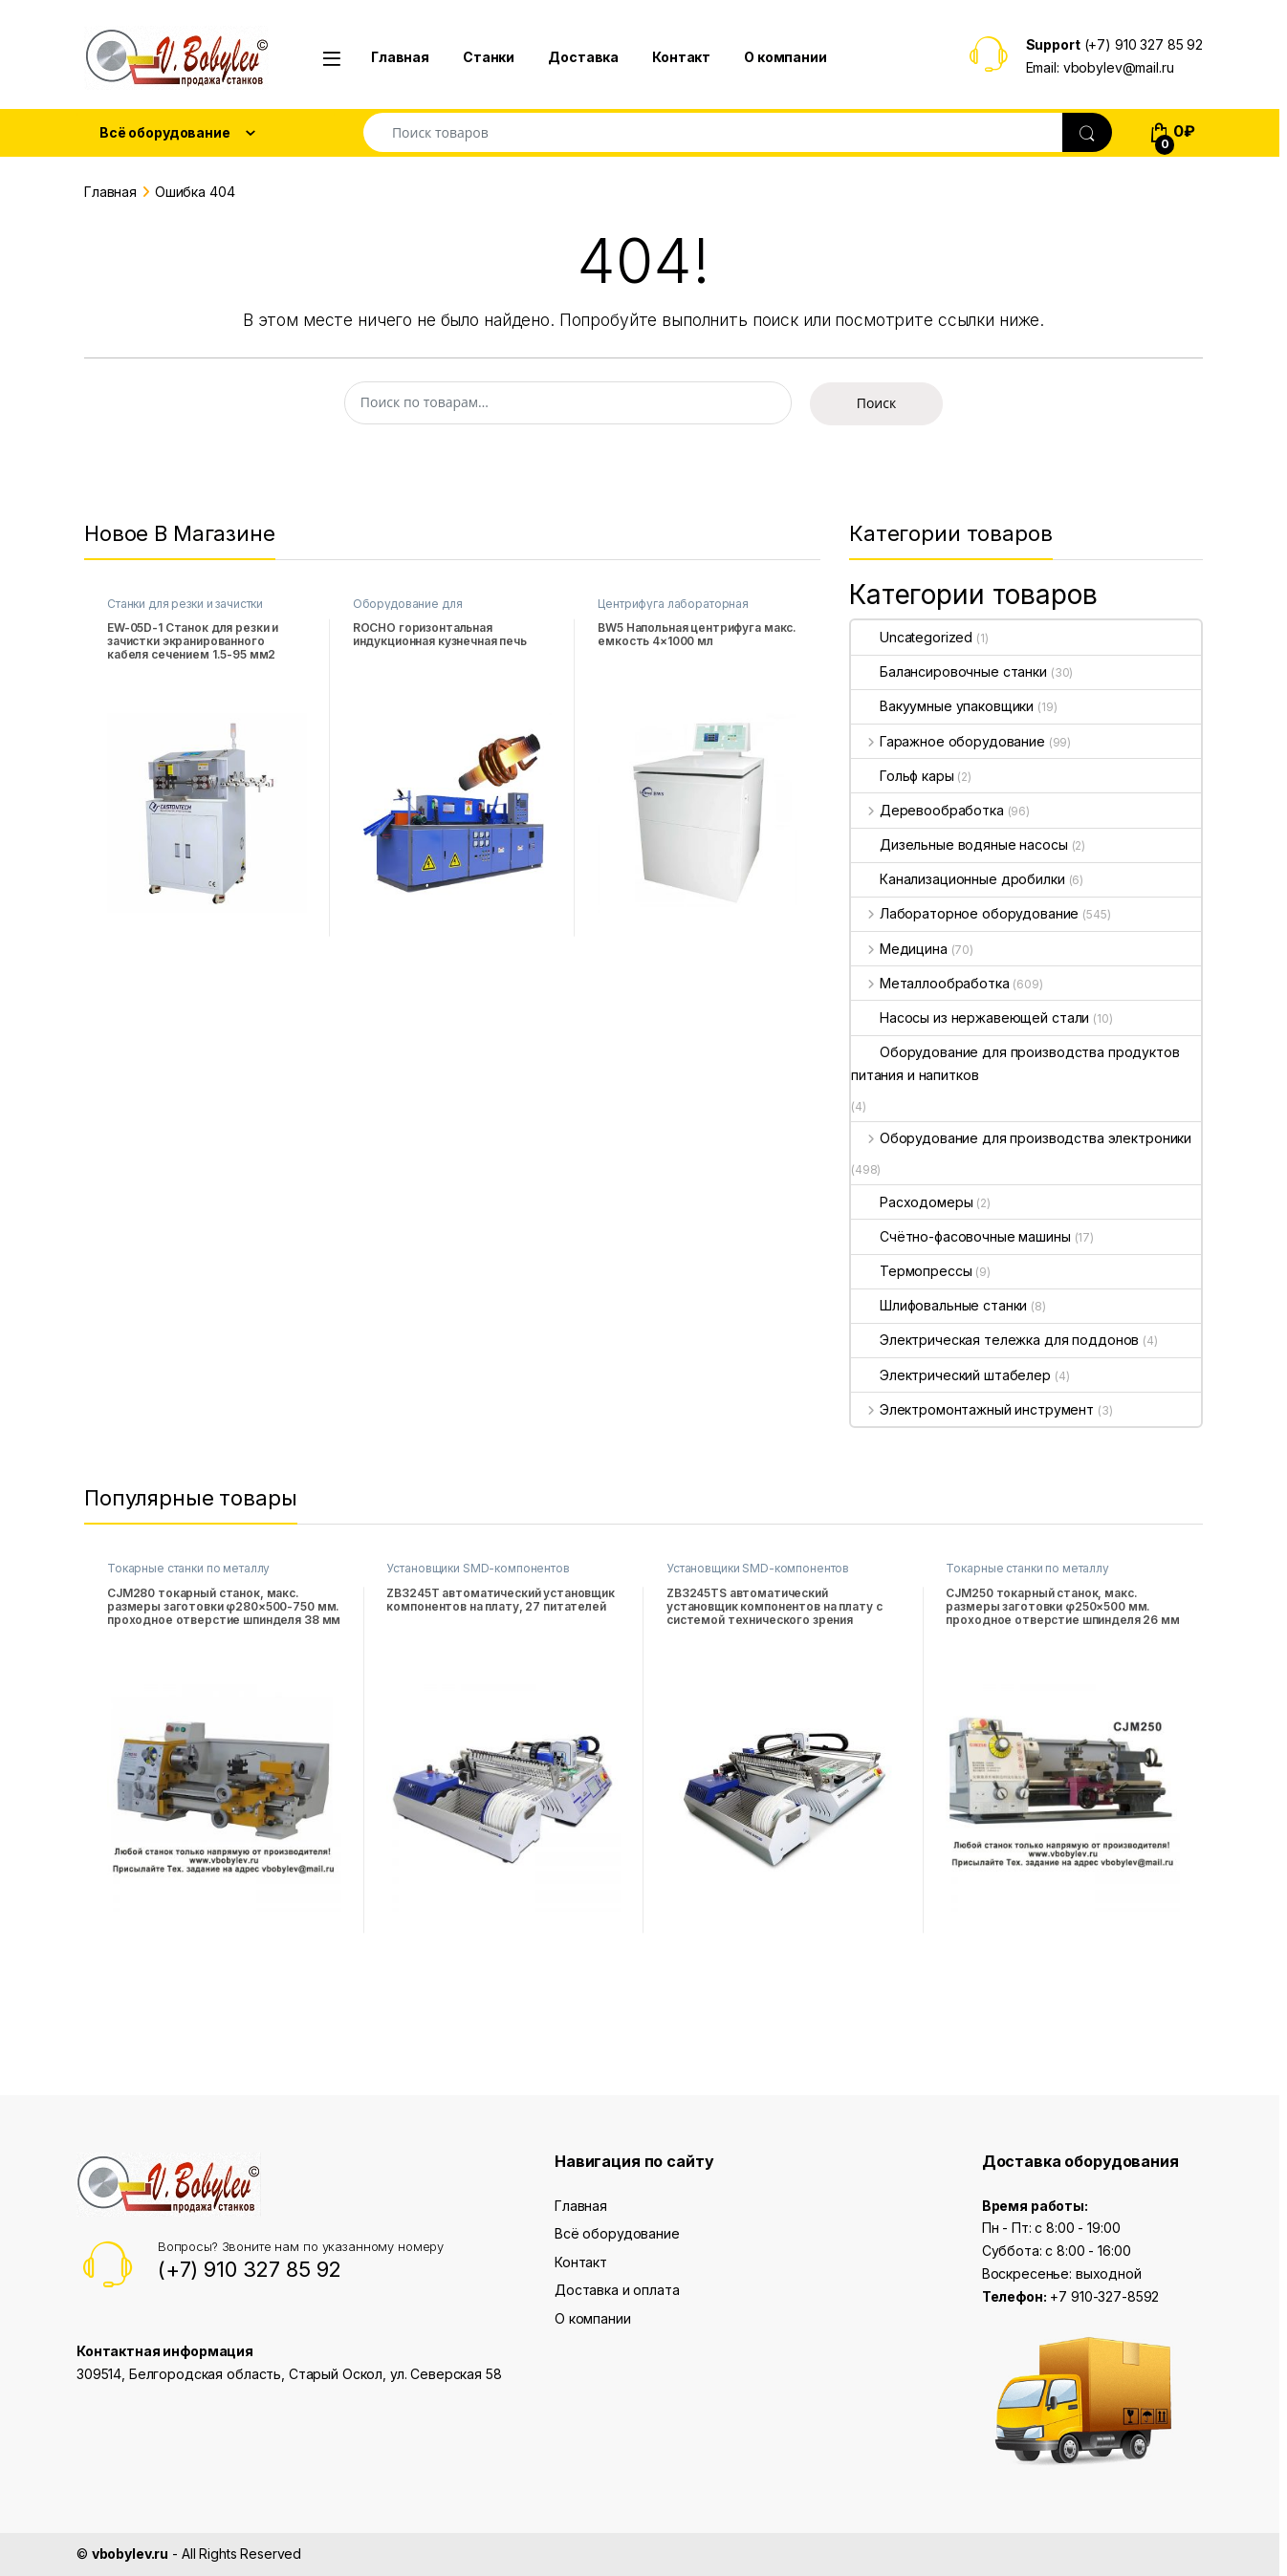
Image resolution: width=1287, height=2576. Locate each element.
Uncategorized (911, 637)
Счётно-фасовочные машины (961, 1236)
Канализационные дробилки (958, 879)
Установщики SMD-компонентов (477, 1568)
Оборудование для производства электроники (1021, 1138)
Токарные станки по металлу (188, 1568)
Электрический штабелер (951, 1375)
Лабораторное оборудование (965, 913)
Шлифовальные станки (939, 1305)
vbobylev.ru (130, 2553)
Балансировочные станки (949, 671)
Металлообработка (930, 983)
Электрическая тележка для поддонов (995, 1339)
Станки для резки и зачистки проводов (185, 609)
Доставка (583, 57)
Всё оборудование (617, 2233)
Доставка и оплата (617, 2290)
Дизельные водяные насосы (959, 844)
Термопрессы (911, 1271)
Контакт (681, 57)
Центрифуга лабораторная (673, 603)
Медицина (899, 949)
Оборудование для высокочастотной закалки (425, 609)
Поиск (876, 403)
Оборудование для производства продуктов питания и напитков (1015, 1063)
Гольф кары (902, 776)
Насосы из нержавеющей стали (970, 1017)
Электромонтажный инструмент (972, 1409)
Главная (400, 57)
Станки (488, 57)
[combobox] (713, 132)
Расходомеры (911, 1202)
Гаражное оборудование (948, 741)
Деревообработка (927, 810)
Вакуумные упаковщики (942, 706)
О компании (785, 57)
